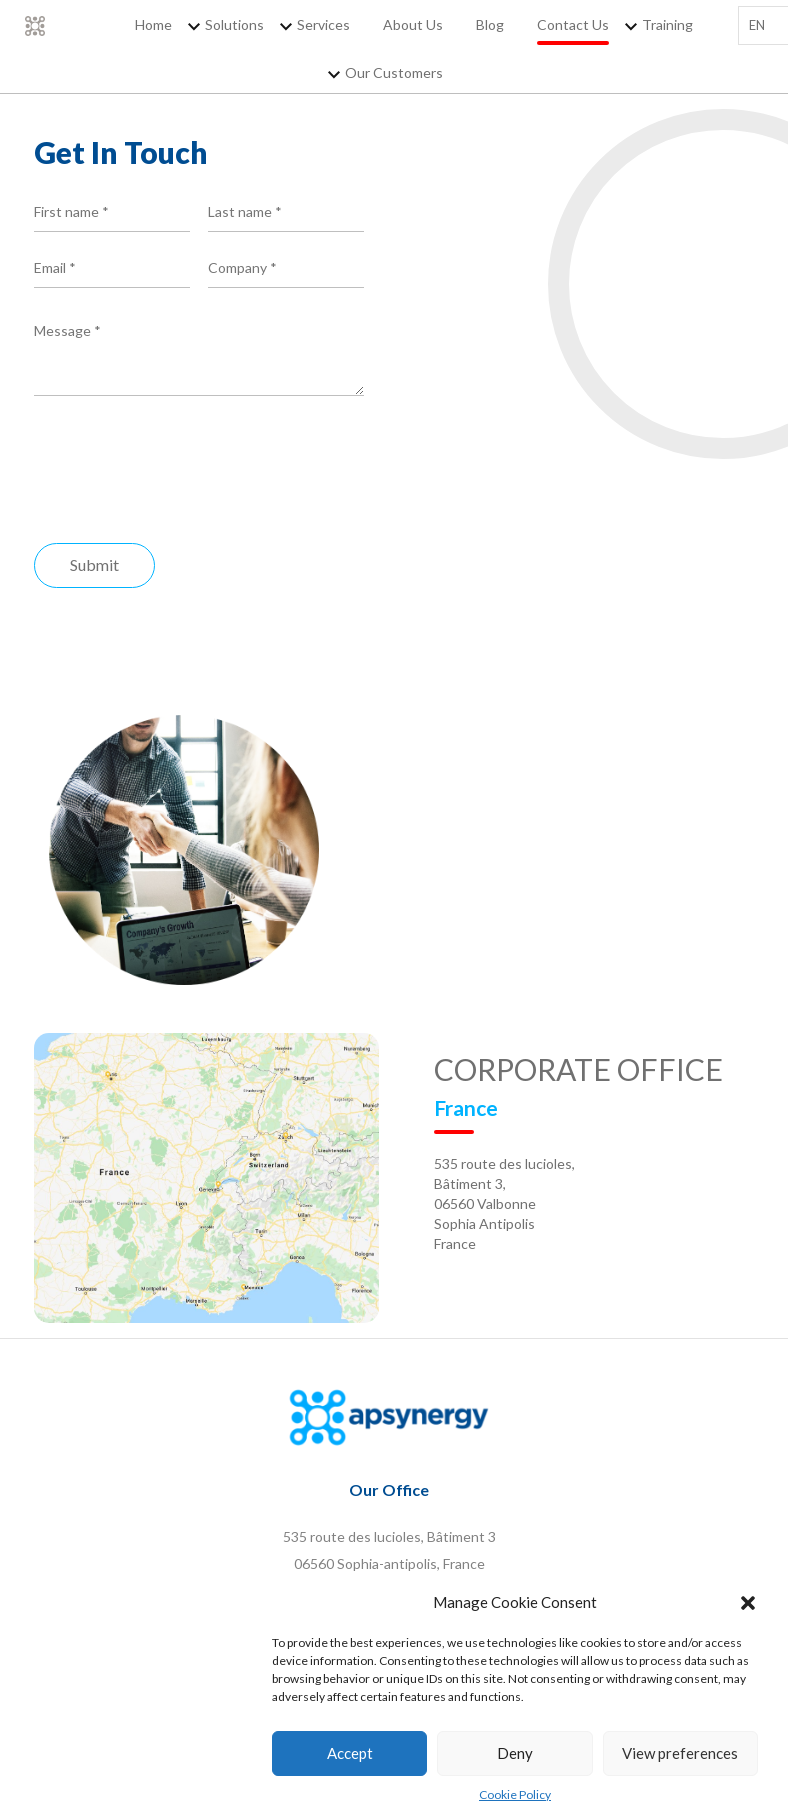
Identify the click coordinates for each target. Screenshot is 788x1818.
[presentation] (186, 475)
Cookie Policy (515, 1794)
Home (153, 24)
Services (323, 24)
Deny (515, 1754)
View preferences (680, 1754)
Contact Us (573, 24)
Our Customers (394, 72)
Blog (490, 24)
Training (667, 24)
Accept (350, 1754)
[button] (748, 1604)
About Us (413, 24)
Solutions (234, 24)
